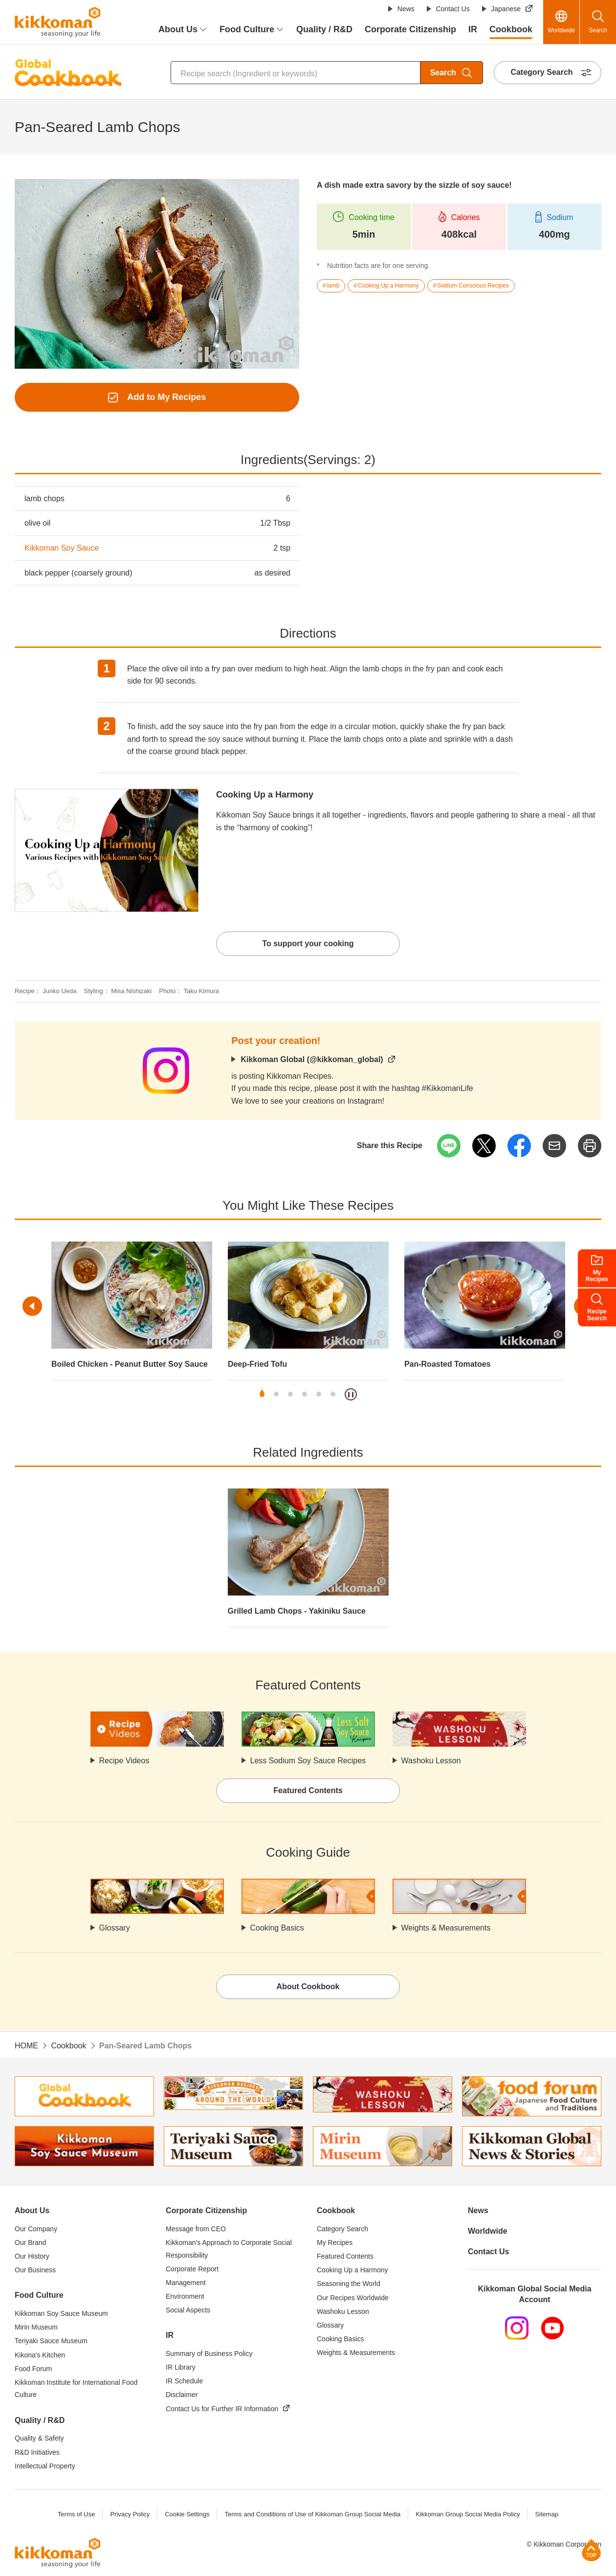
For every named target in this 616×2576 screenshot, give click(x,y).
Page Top (591, 2549)
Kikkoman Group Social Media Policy (468, 2514)
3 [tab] (290, 1394)
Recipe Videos (124, 1760)
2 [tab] (276, 1394)
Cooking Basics (277, 1928)
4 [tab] (304, 1394)
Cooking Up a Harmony (264, 794)
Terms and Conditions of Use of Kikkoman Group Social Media (312, 2514)
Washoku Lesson (431, 1760)
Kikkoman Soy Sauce (61, 548)
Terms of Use (76, 2514)
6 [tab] (332, 1394)
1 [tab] (262, 1394)
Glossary (114, 1928)
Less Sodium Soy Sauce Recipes (308, 1760)
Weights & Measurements (446, 1928)
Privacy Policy (130, 2514)
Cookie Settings (187, 2514)
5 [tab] (318, 1394)
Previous (32, 1306)
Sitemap (546, 2514)
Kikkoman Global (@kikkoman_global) (312, 1059)
